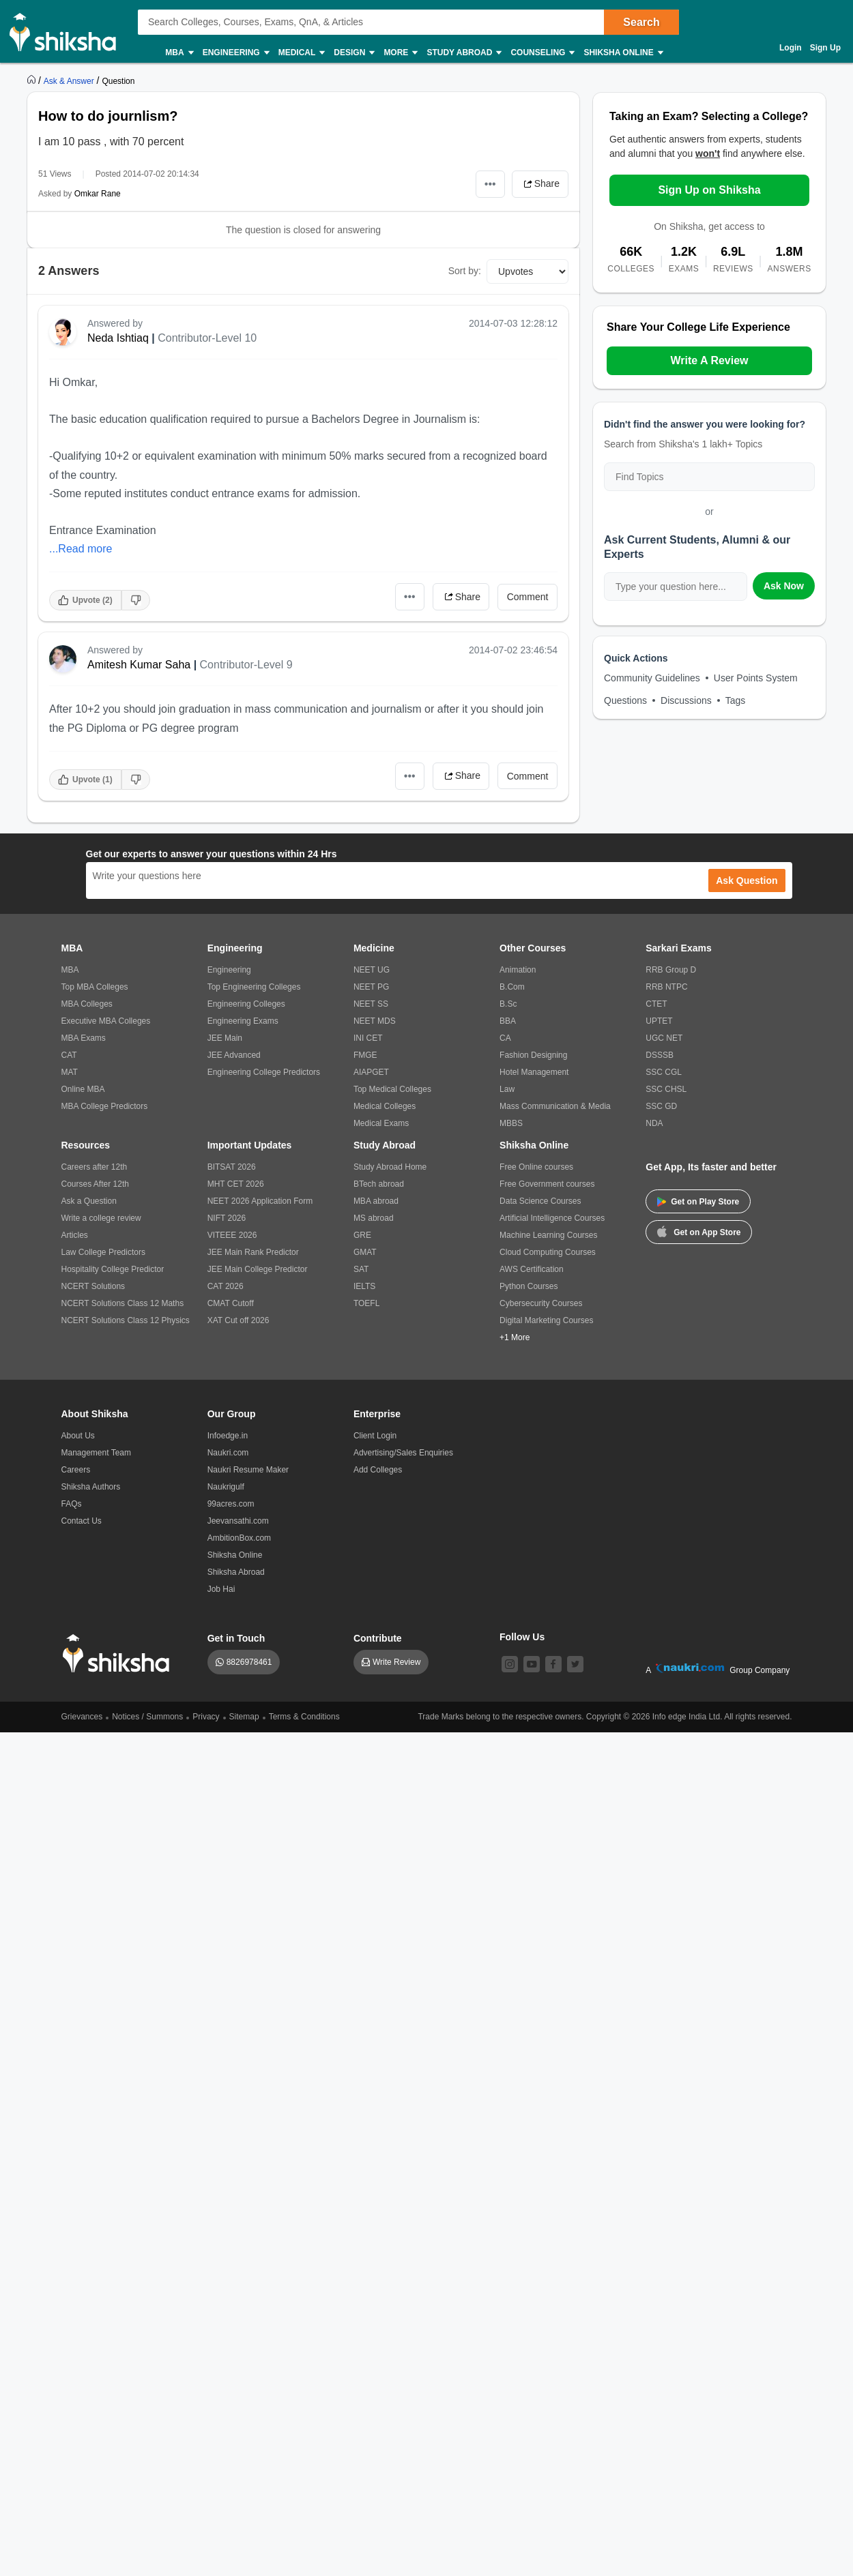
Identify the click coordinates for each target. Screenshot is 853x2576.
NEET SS (370, 1004)
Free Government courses (547, 1184)
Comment (528, 596)
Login (790, 48)
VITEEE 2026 (232, 1235)
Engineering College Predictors (263, 1072)
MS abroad (373, 1218)
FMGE (365, 1055)
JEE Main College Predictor (257, 1269)
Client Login (374, 1435)
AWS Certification (532, 1269)
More (400, 53)
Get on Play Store (698, 1201)
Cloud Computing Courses (548, 1252)
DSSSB (660, 1055)
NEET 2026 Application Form (260, 1201)
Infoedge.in (227, 1435)
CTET (656, 1004)
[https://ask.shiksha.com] (70, 80)
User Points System (756, 677)
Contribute (377, 1638)
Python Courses (529, 1286)
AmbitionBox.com (239, 1538)
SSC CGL (664, 1072)
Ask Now (784, 585)
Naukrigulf (225, 1487)
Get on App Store (698, 1231)
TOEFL (366, 1303)
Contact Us (81, 1521)
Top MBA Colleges (94, 987)
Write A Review (709, 360)
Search (641, 22)
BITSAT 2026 (231, 1167)
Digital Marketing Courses (546, 1320)
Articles (74, 1235)
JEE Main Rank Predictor (253, 1252)
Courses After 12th (95, 1184)
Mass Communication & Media (555, 1106)
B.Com (512, 987)
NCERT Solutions (93, 1286)
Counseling (541, 53)
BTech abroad (378, 1184)
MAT (69, 1072)
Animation (518, 970)
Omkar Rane (97, 193)
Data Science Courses (540, 1201)
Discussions (686, 700)
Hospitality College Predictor (112, 1269)
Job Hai (221, 1589)
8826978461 (249, 1662)
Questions (625, 700)
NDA (654, 1123)
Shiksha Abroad (236, 1572)
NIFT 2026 (226, 1218)
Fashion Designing (533, 1055)
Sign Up (825, 48)
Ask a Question (89, 1201)
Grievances (82, 1716)
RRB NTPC (666, 987)
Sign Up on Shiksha (709, 190)
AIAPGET (371, 1072)
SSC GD (661, 1106)
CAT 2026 (225, 1286)
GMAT (365, 1252)
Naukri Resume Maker (248, 1470)
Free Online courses (536, 1167)
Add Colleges (377, 1470)
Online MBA (83, 1089)
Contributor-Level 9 (246, 664)
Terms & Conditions (304, 1716)
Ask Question (746, 880)
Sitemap (244, 1716)
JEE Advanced (234, 1055)
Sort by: (464, 270)
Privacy (205, 1716)
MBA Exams (83, 1038)
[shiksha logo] (119, 1653)
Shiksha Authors (91, 1487)
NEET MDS (374, 1021)
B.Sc (508, 1004)
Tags (735, 700)
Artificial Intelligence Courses (552, 1218)
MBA (178, 53)
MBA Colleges (87, 1004)
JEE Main (224, 1038)
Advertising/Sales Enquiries (403, 1452)
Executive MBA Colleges (106, 1021)
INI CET (368, 1038)
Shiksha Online (622, 53)
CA (505, 1038)
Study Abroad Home (389, 1167)
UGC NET (664, 1038)
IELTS (364, 1286)
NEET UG (371, 970)
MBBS (511, 1123)
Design (353, 53)
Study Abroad (463, 53)
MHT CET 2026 (235, 1184)
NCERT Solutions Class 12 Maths (122, 1303)
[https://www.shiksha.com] (32, 80)
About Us (78, 1435)
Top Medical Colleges (392, 1089)
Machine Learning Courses (548, 1235)
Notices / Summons (147, 1716)
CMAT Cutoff (230, 1303)
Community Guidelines (652, 677)
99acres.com (231, 1504)
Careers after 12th (94, 1167)
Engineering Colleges (246, 1004)
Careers (76, 1470)
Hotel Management (534, 1072)
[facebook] (553, 1664)
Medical (301, 53)
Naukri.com (228, 1452)
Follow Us (522, 1636)
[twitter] (575, 1664)
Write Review (396, 1662)
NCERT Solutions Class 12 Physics (125, 1320)
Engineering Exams (242, 1021)
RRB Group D (671, 970)
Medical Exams (381, 1123)
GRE (362, 1235)
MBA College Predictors (104, 1106)
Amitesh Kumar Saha (138, 664)
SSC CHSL (666, 1089)
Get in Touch (236, 1638)
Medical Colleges (384, 1106)
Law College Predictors (103, 1252)
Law (507, 1089)
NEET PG (371, 987)
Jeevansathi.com (238, 1521)
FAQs (71, 1504)
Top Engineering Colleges (254, 987)
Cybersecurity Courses (541, 1303)
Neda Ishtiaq (118, 338)
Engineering (235, 53)
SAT (360, 1269)
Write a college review (101, 1218)
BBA (508, 1021)
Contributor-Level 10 (207, 338)
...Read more (80, 548)
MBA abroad (376, 1201)
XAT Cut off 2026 (238, 1320)
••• (490, 184)
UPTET (659, 1021)
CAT (69, 1055)
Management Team (96, 1452)
